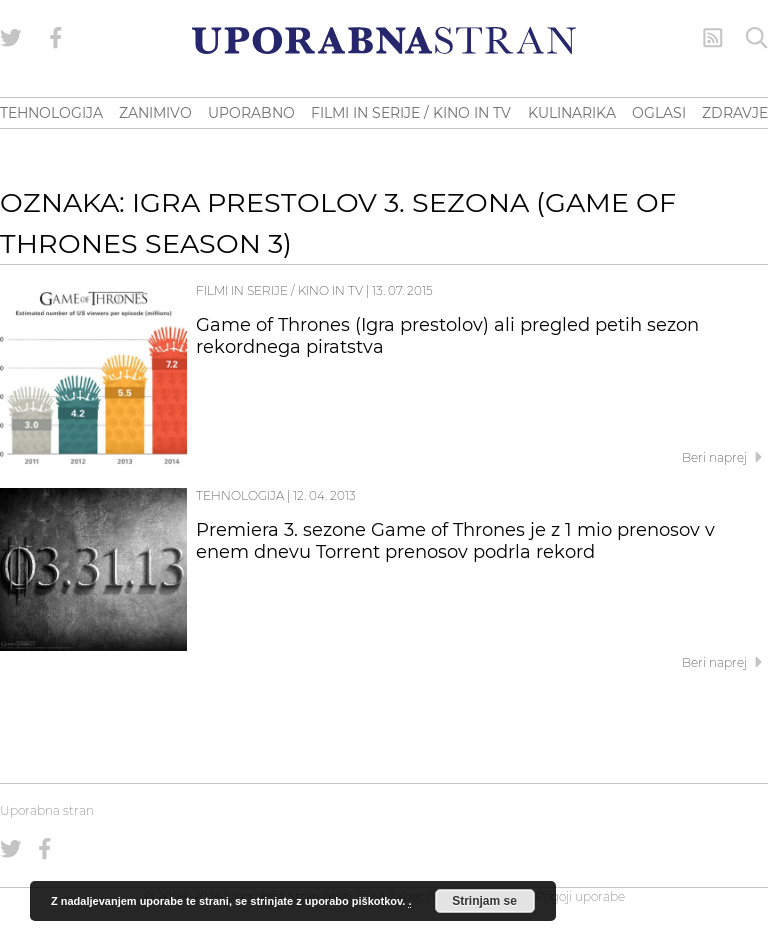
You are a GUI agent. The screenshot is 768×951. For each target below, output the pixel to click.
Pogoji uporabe (580, 896)
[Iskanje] (757, 38)
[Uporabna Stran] (384, 40)
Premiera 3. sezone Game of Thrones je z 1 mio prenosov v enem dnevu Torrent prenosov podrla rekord (455, 541)
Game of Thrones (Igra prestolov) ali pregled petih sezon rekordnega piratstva (447, 336)
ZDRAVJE (735, 113)
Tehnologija (240, 495)
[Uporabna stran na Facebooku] (56, 38)
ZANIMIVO (155, 113)
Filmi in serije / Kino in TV (279, 290)
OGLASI (659, 113)
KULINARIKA (572, 113)
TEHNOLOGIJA (51, 113)
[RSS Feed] (713, 38)
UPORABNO (251, 113)
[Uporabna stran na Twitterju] (11, 38)
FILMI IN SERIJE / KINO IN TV (411, 113)
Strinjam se (484, 901)
